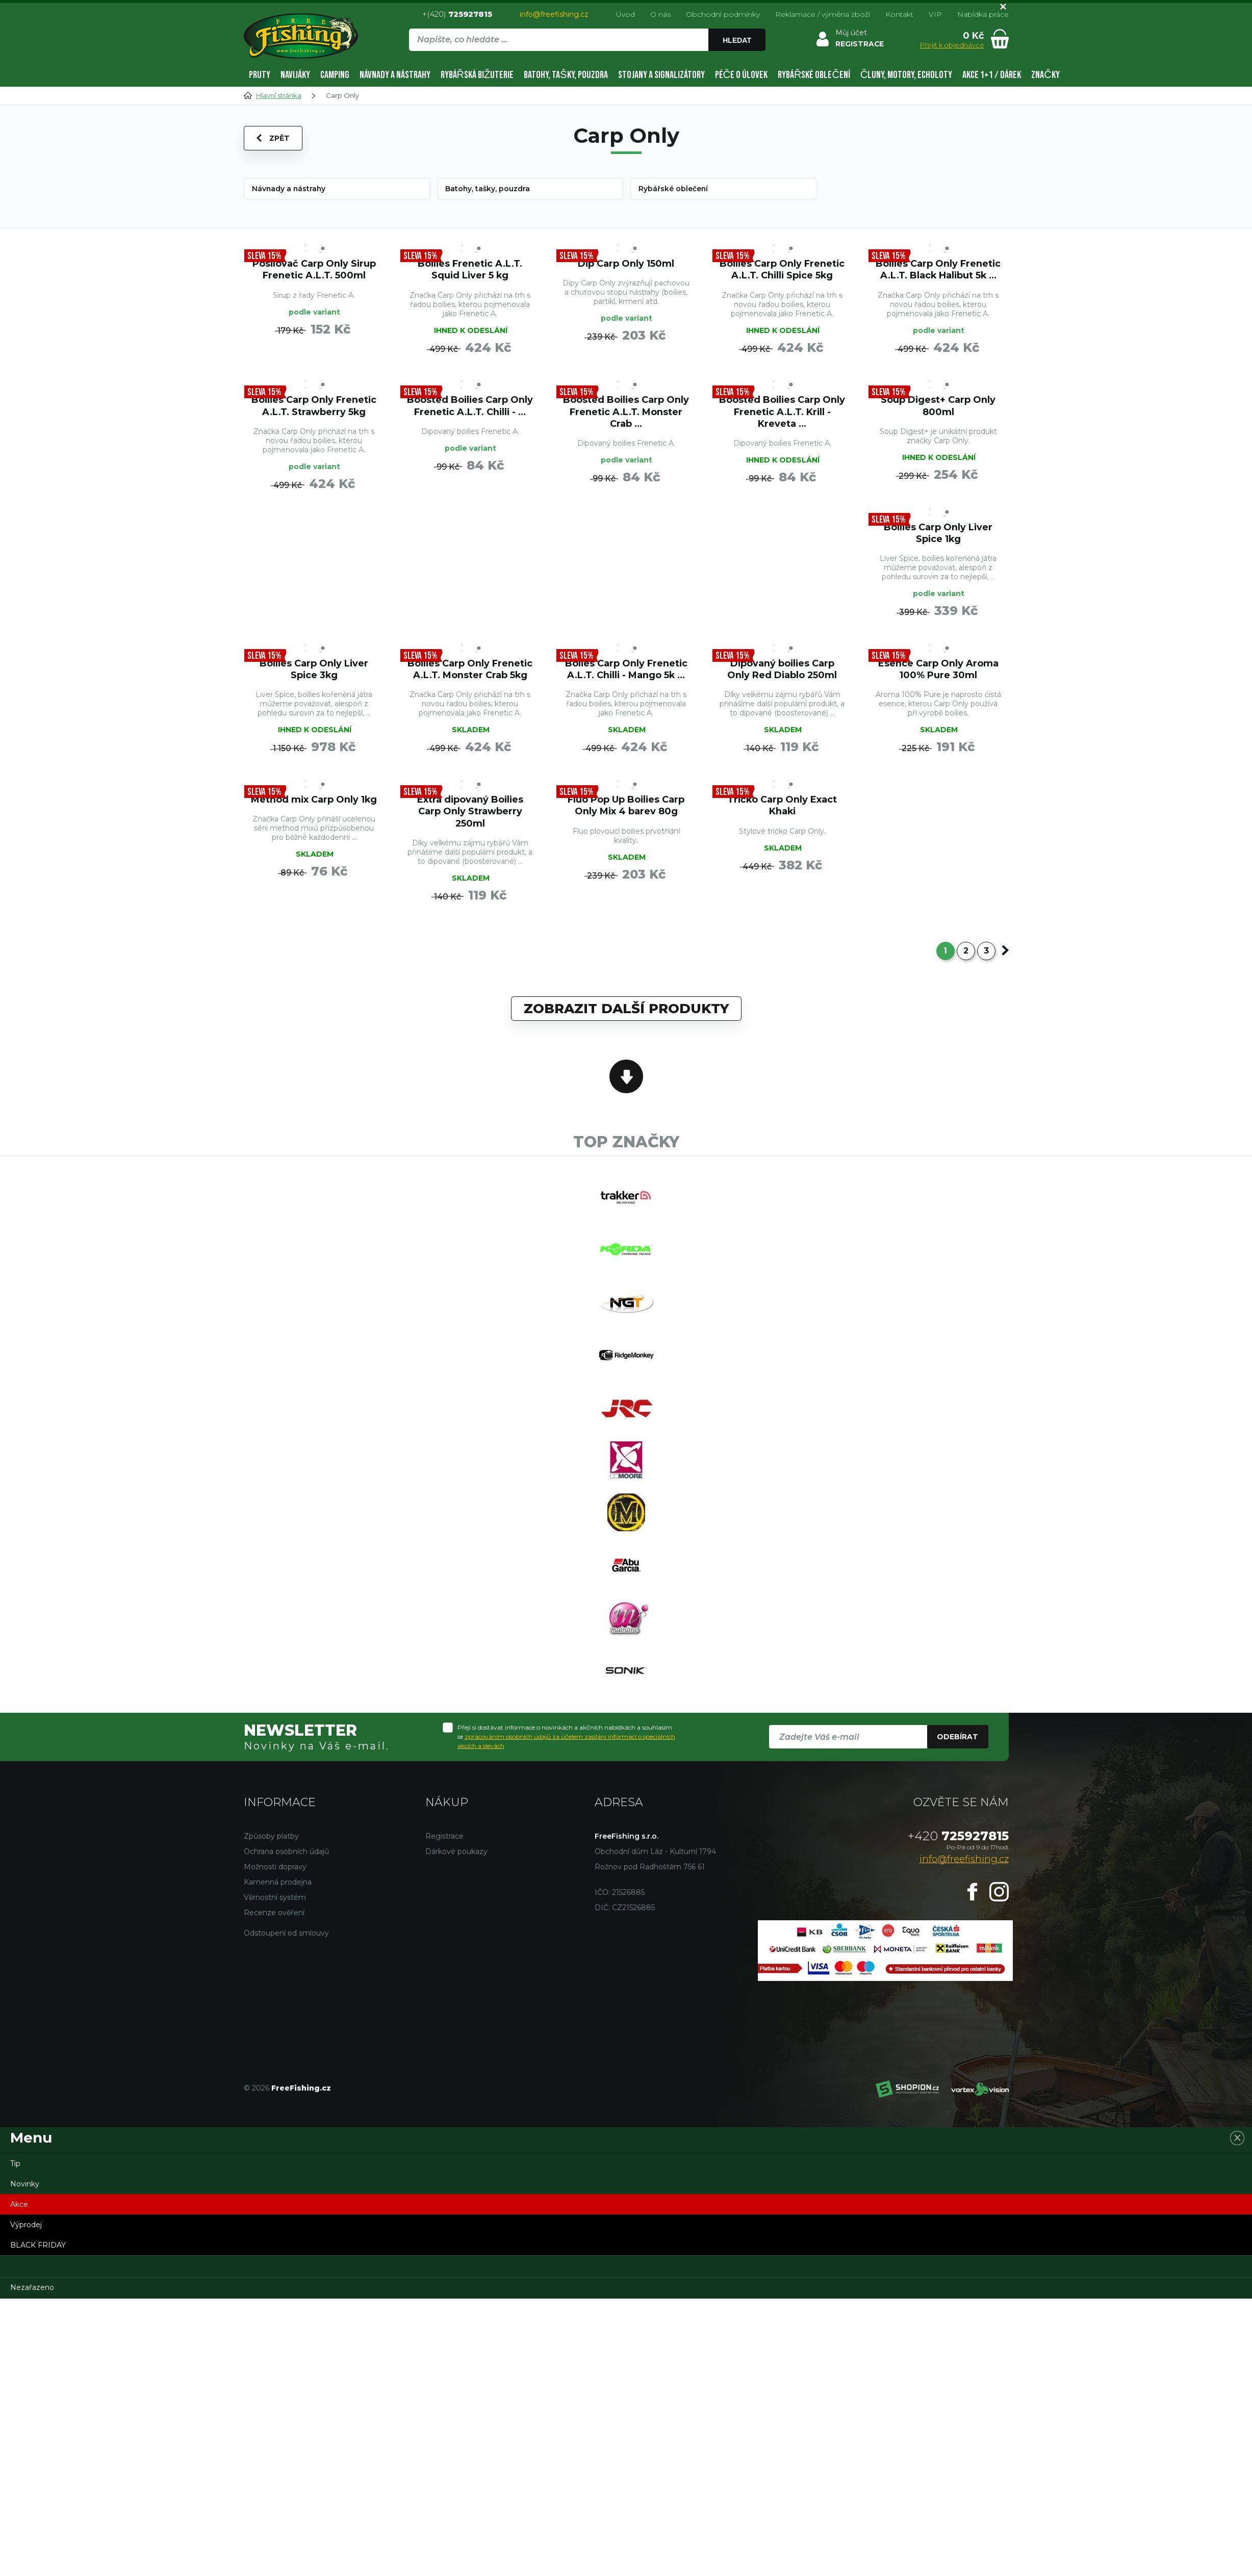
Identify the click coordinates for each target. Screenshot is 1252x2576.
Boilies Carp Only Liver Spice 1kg (938, 534)
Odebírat (957, 1744)
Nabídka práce (983, 14)
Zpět (273, 138)
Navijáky (295, 75)
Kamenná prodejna (278, 1889)
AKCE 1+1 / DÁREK (991, 75)
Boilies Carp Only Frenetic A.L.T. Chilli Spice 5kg (782, 268)
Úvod (625, 14)
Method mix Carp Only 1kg (313, 802)
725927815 (958, 1843)
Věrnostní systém (275, 1905)
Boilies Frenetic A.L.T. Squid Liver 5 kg (470, 268)
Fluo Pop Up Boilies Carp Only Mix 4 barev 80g (626, 807)
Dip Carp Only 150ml (626, 263)
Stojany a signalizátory (661, 75)
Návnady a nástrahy (395, 75)
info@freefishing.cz (554, 14)
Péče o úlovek (741, 75)
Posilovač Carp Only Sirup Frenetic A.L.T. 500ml (314, 268)
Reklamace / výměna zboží (822, 14)
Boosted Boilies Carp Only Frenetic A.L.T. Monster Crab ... (626, 412)
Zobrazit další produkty (626, 1012)
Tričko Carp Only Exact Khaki (782, 807)
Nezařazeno (32, 2295)
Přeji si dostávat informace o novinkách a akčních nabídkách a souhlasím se (566, 1745)
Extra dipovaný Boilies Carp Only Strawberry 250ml (470, 814)
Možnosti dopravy (275, 1874)
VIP (935, 14)
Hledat (737, 40)
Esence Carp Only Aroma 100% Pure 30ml (938, 670)
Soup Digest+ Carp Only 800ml (938, 406)
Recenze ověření (274, 1920)
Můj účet (851, 32)
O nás (660, 14)
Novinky (24, 2191)
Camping (334, 75)
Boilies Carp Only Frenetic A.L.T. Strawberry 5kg (314, 406)
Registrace (444, 1843)
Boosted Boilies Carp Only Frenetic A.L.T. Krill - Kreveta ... (782, 412)
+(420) (457, 14)
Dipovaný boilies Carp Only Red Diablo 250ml (782, 670)
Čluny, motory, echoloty (906, 75)
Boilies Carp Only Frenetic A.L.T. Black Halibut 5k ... (938, 268)
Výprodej (26, 2232)
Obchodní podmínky (723, 14)
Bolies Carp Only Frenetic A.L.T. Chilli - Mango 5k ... (626, 670)
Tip (15, 2171)
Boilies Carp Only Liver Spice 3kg (314, 670)
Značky (1045, 75)
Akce (19, 2212)
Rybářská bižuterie (477, 75)
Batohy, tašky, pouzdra (565, 75)
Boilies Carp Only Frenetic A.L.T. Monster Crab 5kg (470, 670)
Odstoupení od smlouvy (286, 1940)
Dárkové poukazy (456, 1859)
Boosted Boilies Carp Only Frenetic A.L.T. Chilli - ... (469, 406)
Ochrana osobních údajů (286, 1859)
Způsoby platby (271, 1843)
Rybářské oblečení (814, 75)
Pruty (259, 75)
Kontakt (899, 14)
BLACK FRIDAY (38, 2252)
